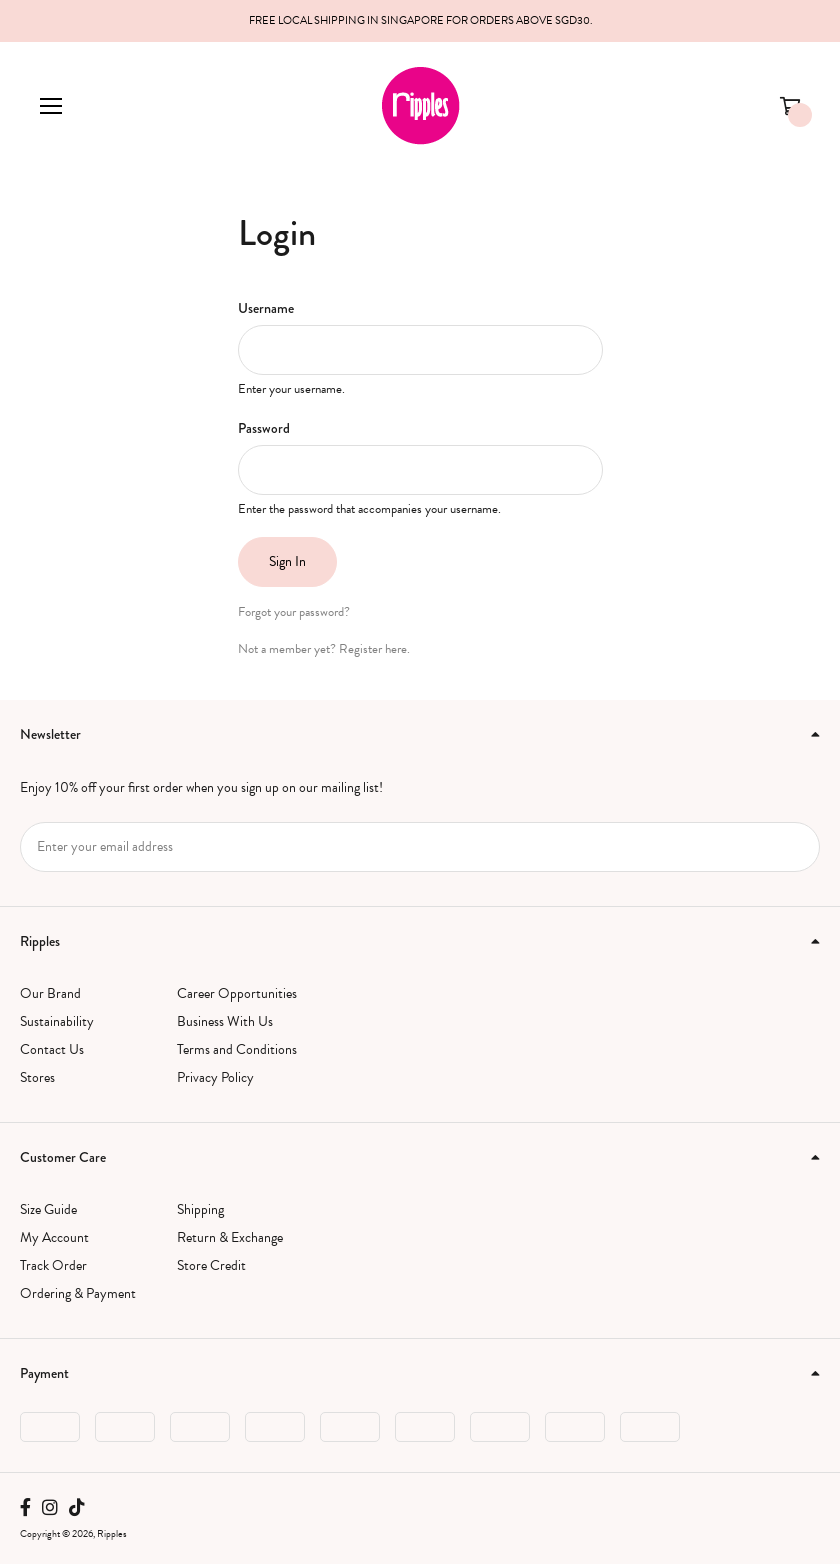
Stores (37, 1077)
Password (264, 428)
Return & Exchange (230, 1237)
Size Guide (48, 1209)
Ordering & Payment (78, 1293)
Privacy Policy (215, 1077)
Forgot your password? (294, 612)
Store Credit (211, 1265)
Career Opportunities (237, 993)
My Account (54, 1237)
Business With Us (225, 1021)
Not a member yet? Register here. (324, 649)
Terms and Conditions (237, 1049)
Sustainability (57, 1021)
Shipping (200, 1209)
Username (266, 308)
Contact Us (52, 1049)
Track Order (53, 1265)
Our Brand (50, 993)
